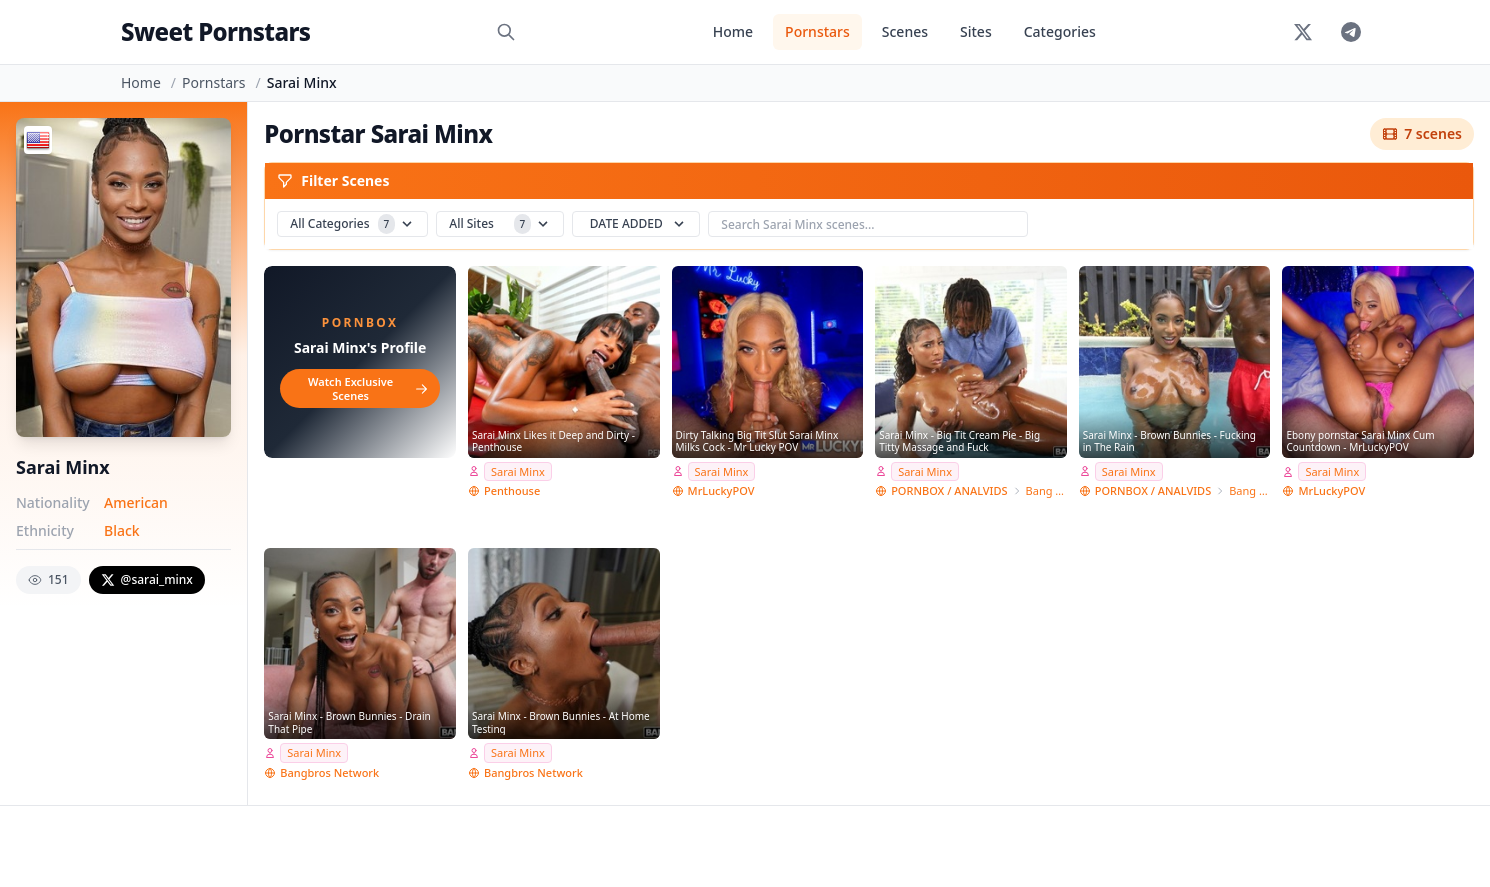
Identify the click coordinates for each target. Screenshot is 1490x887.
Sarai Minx (518, 471)
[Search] (506, 32)
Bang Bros (1046, 490)
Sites (976, 31)
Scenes (905, 31)
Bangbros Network (329, 772)
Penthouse (512, 490)
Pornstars (817, 31)
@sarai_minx (147, 579)
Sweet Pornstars (215, 31)
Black (122, 530)
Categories (1060, 31)
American (136, 502)
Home (733, 31)
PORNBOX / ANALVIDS (949, 490)
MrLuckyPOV (721, 490)
